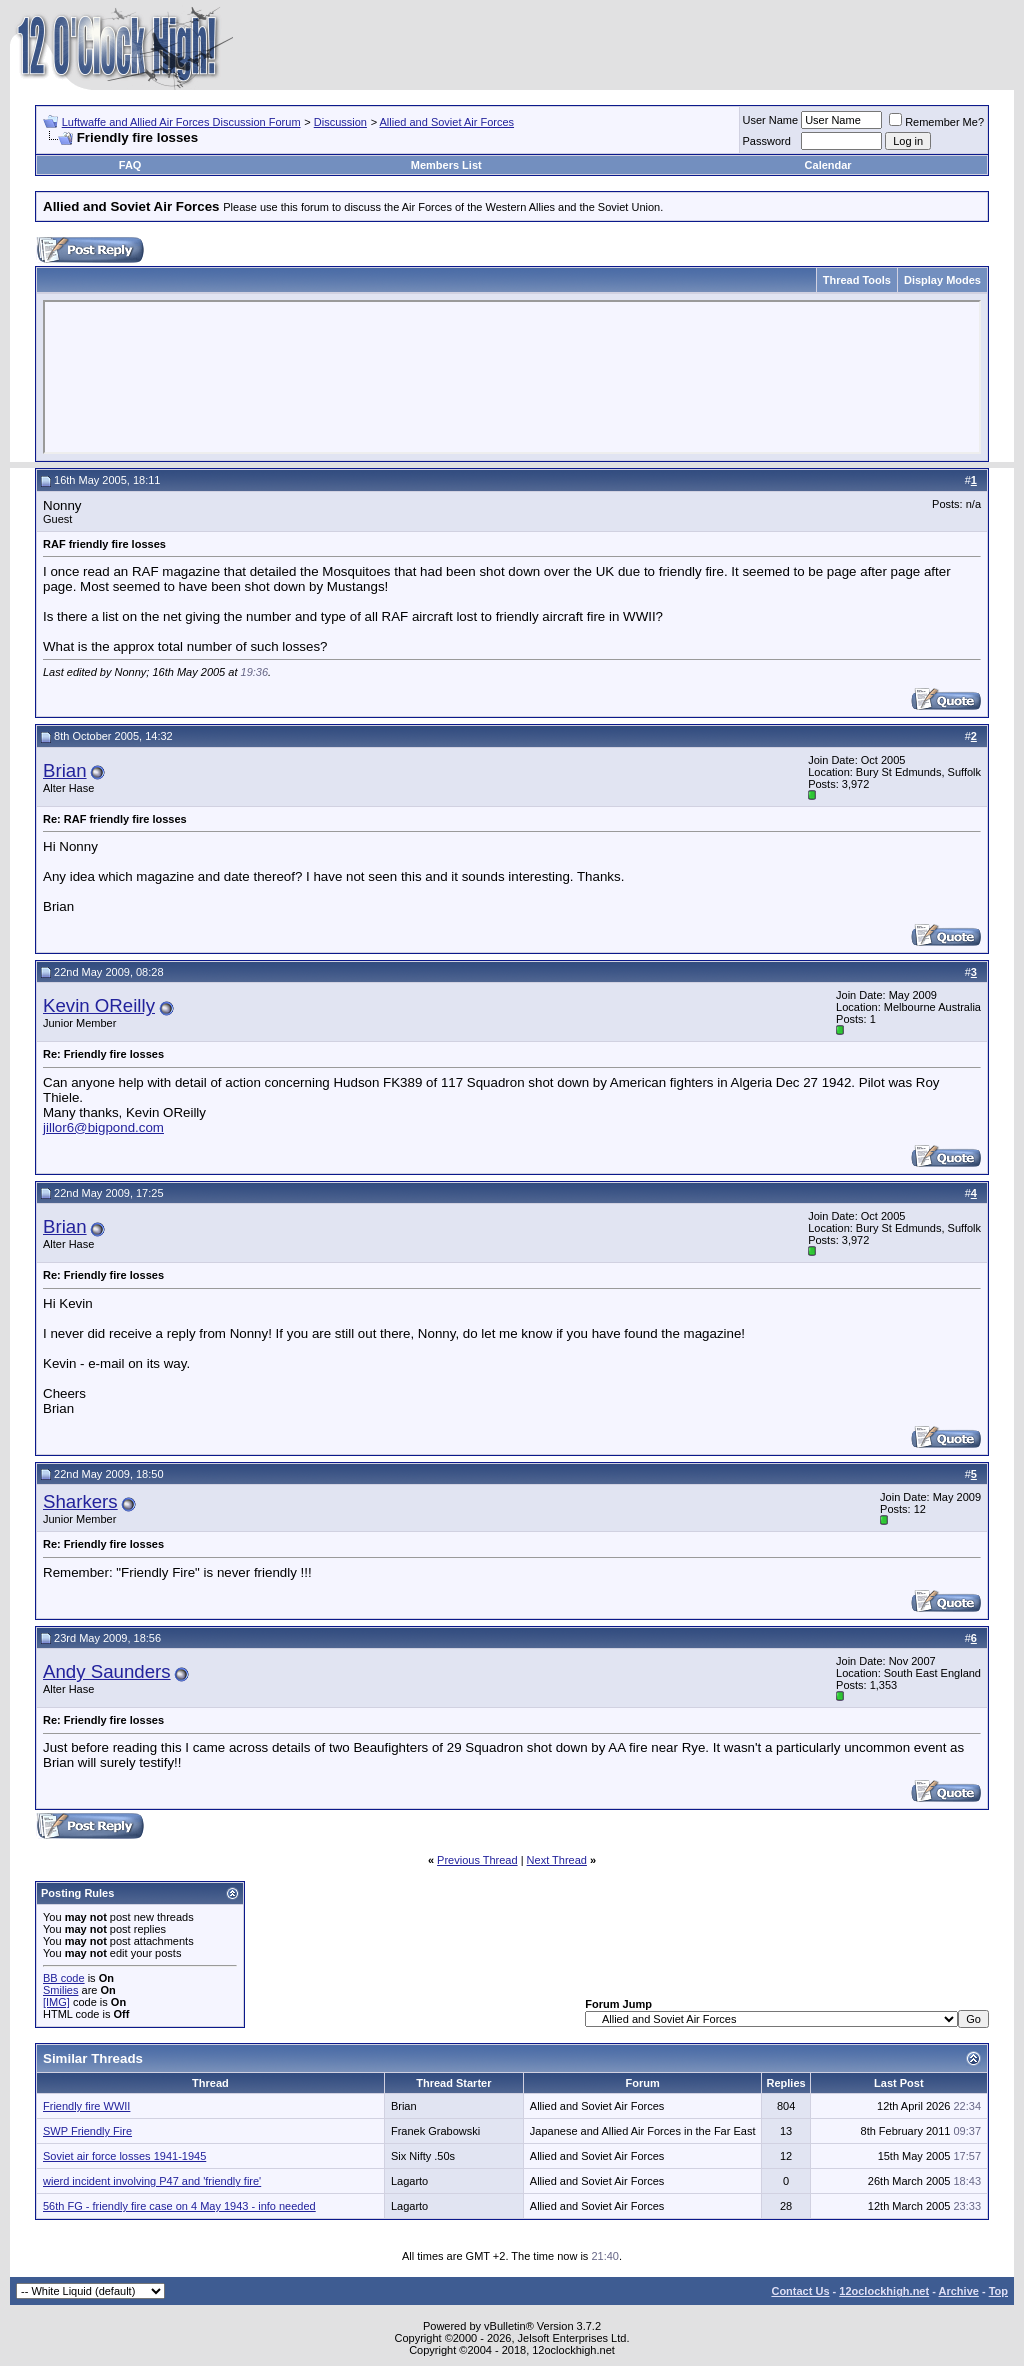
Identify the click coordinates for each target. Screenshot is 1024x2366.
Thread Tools (857, 280)
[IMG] (56, 2002)
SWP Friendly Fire (87, 2131)
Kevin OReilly (99, 1005)
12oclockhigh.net (884, 2291)
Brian (65, 770)
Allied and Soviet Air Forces (447, 122)
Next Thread (557, 1860)
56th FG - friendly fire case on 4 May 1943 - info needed (179, 2206)
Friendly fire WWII (86, 2106)
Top (998, 2291)
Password (767, 141)
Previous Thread (477, 1860)
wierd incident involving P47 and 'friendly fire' (152, 2181)
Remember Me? (936, 122)
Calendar (828, 165)
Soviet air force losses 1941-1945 (124, 2156)
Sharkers (80, 1501)
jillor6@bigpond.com (103, 1127)
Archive (959, 2291)
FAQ (130, 165)
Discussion (340, 122)
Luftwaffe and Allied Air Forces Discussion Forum (181, 122)
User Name (771, 120)
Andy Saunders (107, 1671)
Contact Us (800, 2291)
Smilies (60, 1990)
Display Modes (942, 280)
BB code (64, 1978)
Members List (446, 165)
